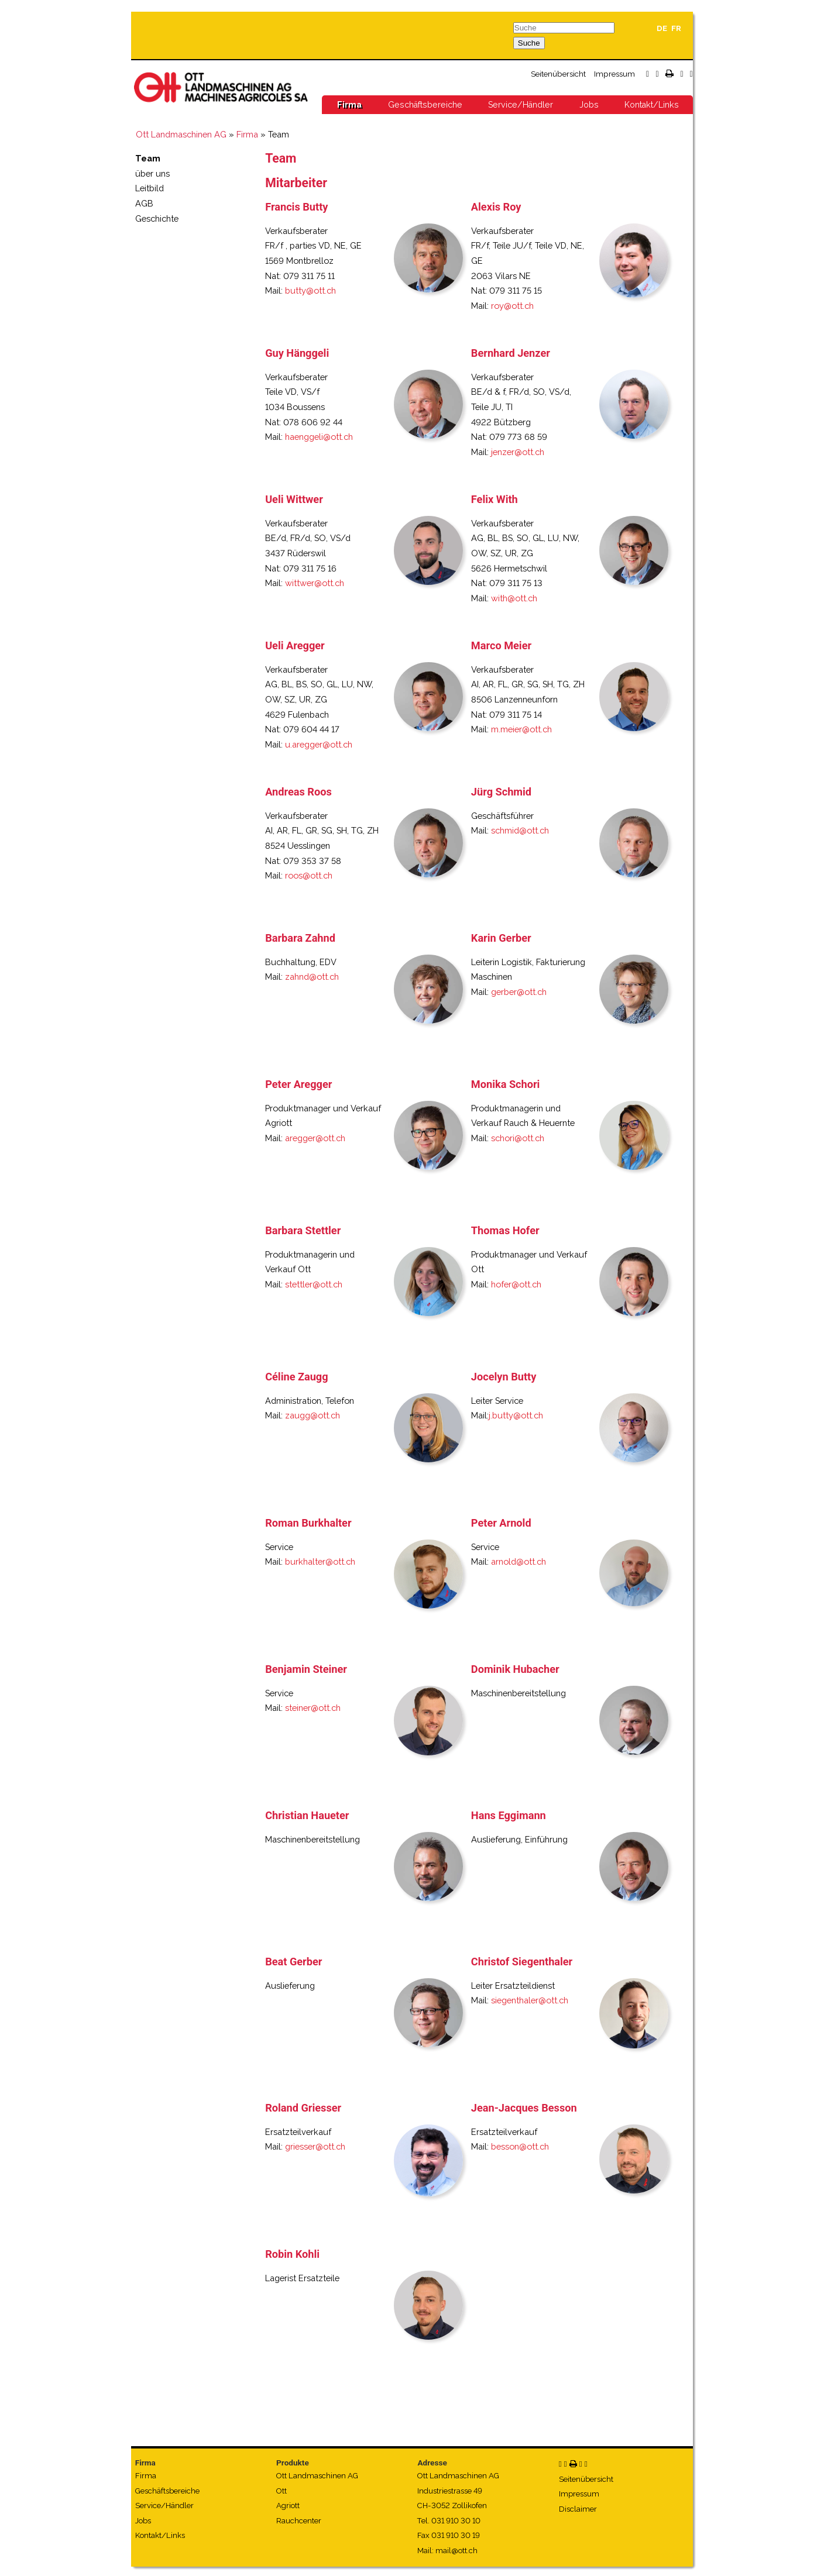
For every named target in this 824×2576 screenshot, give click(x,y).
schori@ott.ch (517, 1138)
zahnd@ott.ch (312, 977)
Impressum (614, 73)
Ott (281, 2491)
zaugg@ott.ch (312, 1415)
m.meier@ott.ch (521, 729)
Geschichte (156, 218)
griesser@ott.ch (315, 2146)
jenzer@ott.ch (517, 452)
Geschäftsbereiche (425, 104)
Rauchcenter (298, 2520)
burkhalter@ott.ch (320, 1561)
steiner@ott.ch (313, 1708)
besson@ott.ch (520, 2146)
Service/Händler (520, 104)
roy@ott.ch (512, 306)
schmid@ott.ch (520, 830)
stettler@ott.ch (313, 1284)
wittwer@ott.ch (314, 583)
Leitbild (149, 188)
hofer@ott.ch (516, 1284)
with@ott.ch (514, 598)
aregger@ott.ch (315, 1138)
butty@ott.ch (310, 290)
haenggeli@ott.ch (319, 437)
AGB (144, 203)
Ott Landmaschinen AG (181, 134)
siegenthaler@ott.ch (529, 2000)
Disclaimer (578, 2509)
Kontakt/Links (651, 104)
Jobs (589, 104)
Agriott (288, 2505)
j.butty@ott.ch (516, 1415)
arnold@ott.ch (518, 1561)
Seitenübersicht (558, 73)
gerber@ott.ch (519, 992)
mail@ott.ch (456, 2550)
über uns (152, 173)
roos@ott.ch (308, 875)
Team (147, 158)
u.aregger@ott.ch (318, 744)
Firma (349, 104)
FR (676, 28)
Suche (529, 43)
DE (662, 28)
